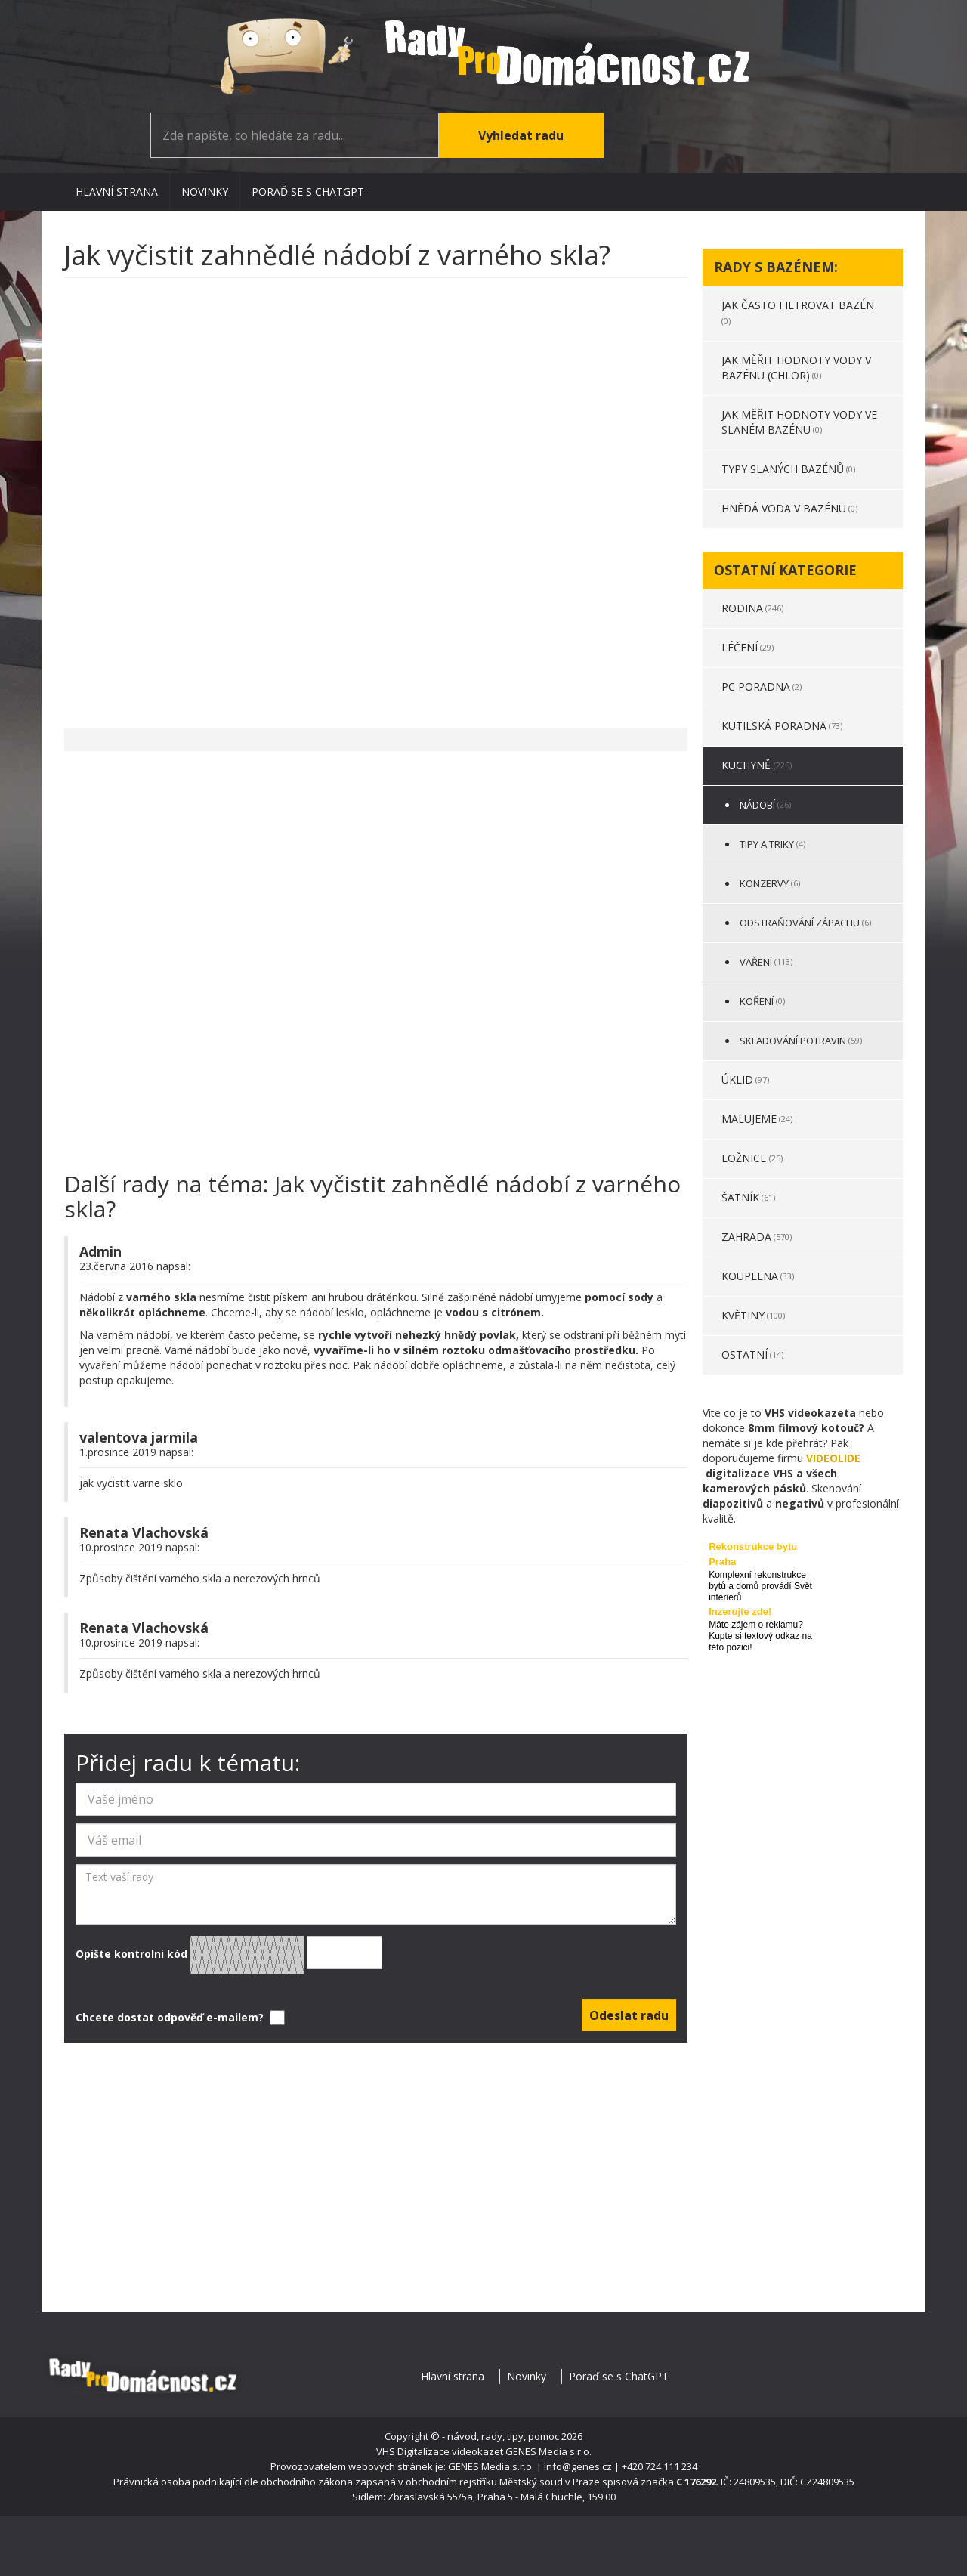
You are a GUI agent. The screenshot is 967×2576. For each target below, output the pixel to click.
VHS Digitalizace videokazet (439, 2451)
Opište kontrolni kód (229, 1955)
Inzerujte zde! (740, 1611)
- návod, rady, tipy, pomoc (500, 2436)
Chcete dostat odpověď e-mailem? (179, 2017)
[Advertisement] (375, 495)
